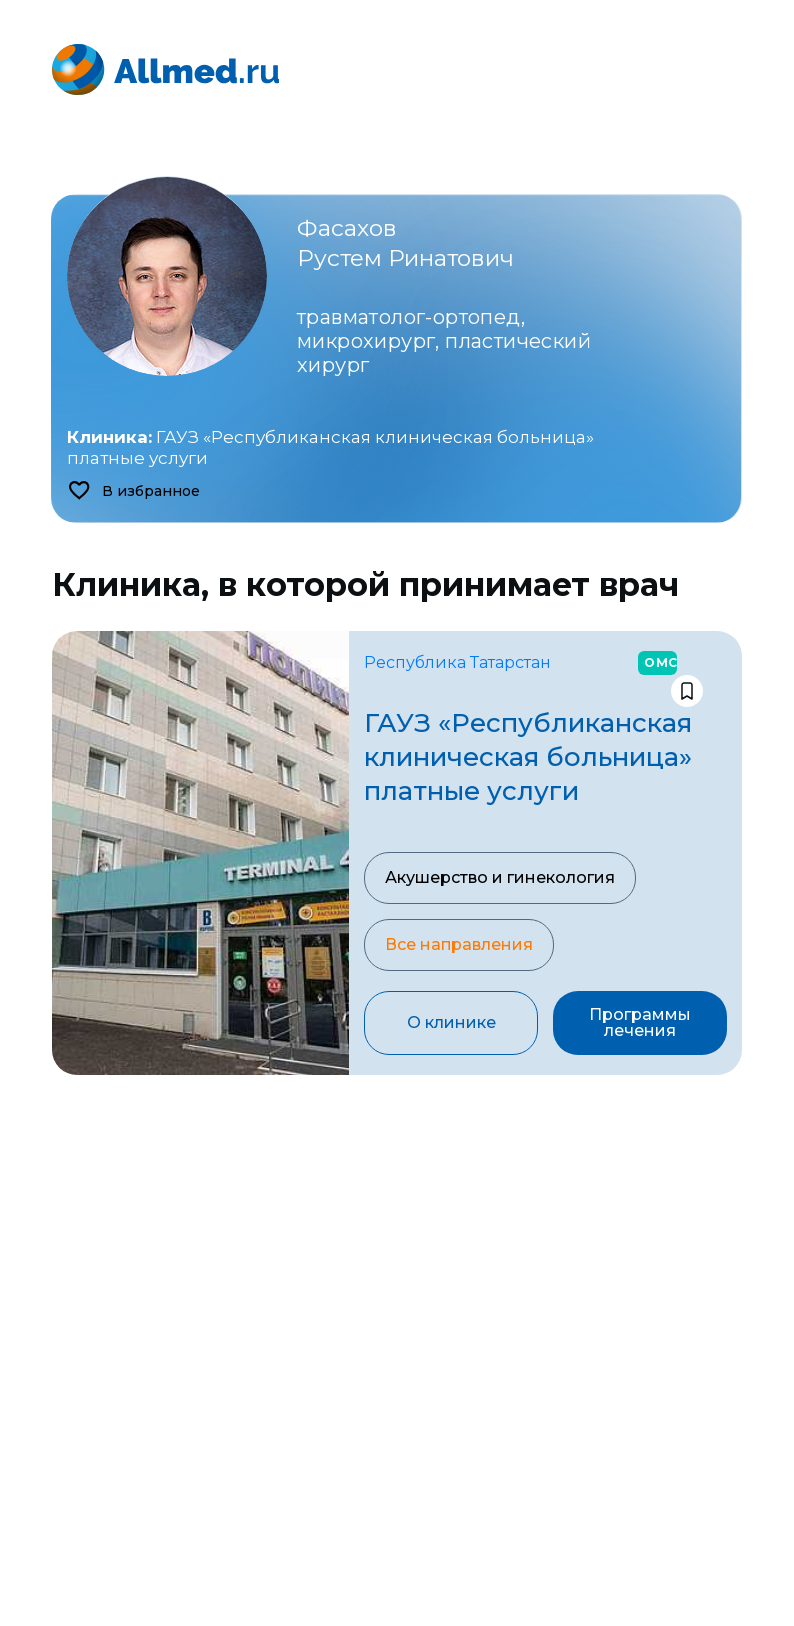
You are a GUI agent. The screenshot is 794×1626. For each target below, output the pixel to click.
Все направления (459, 944)
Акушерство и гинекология (500, 877)
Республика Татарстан (457, 662)
